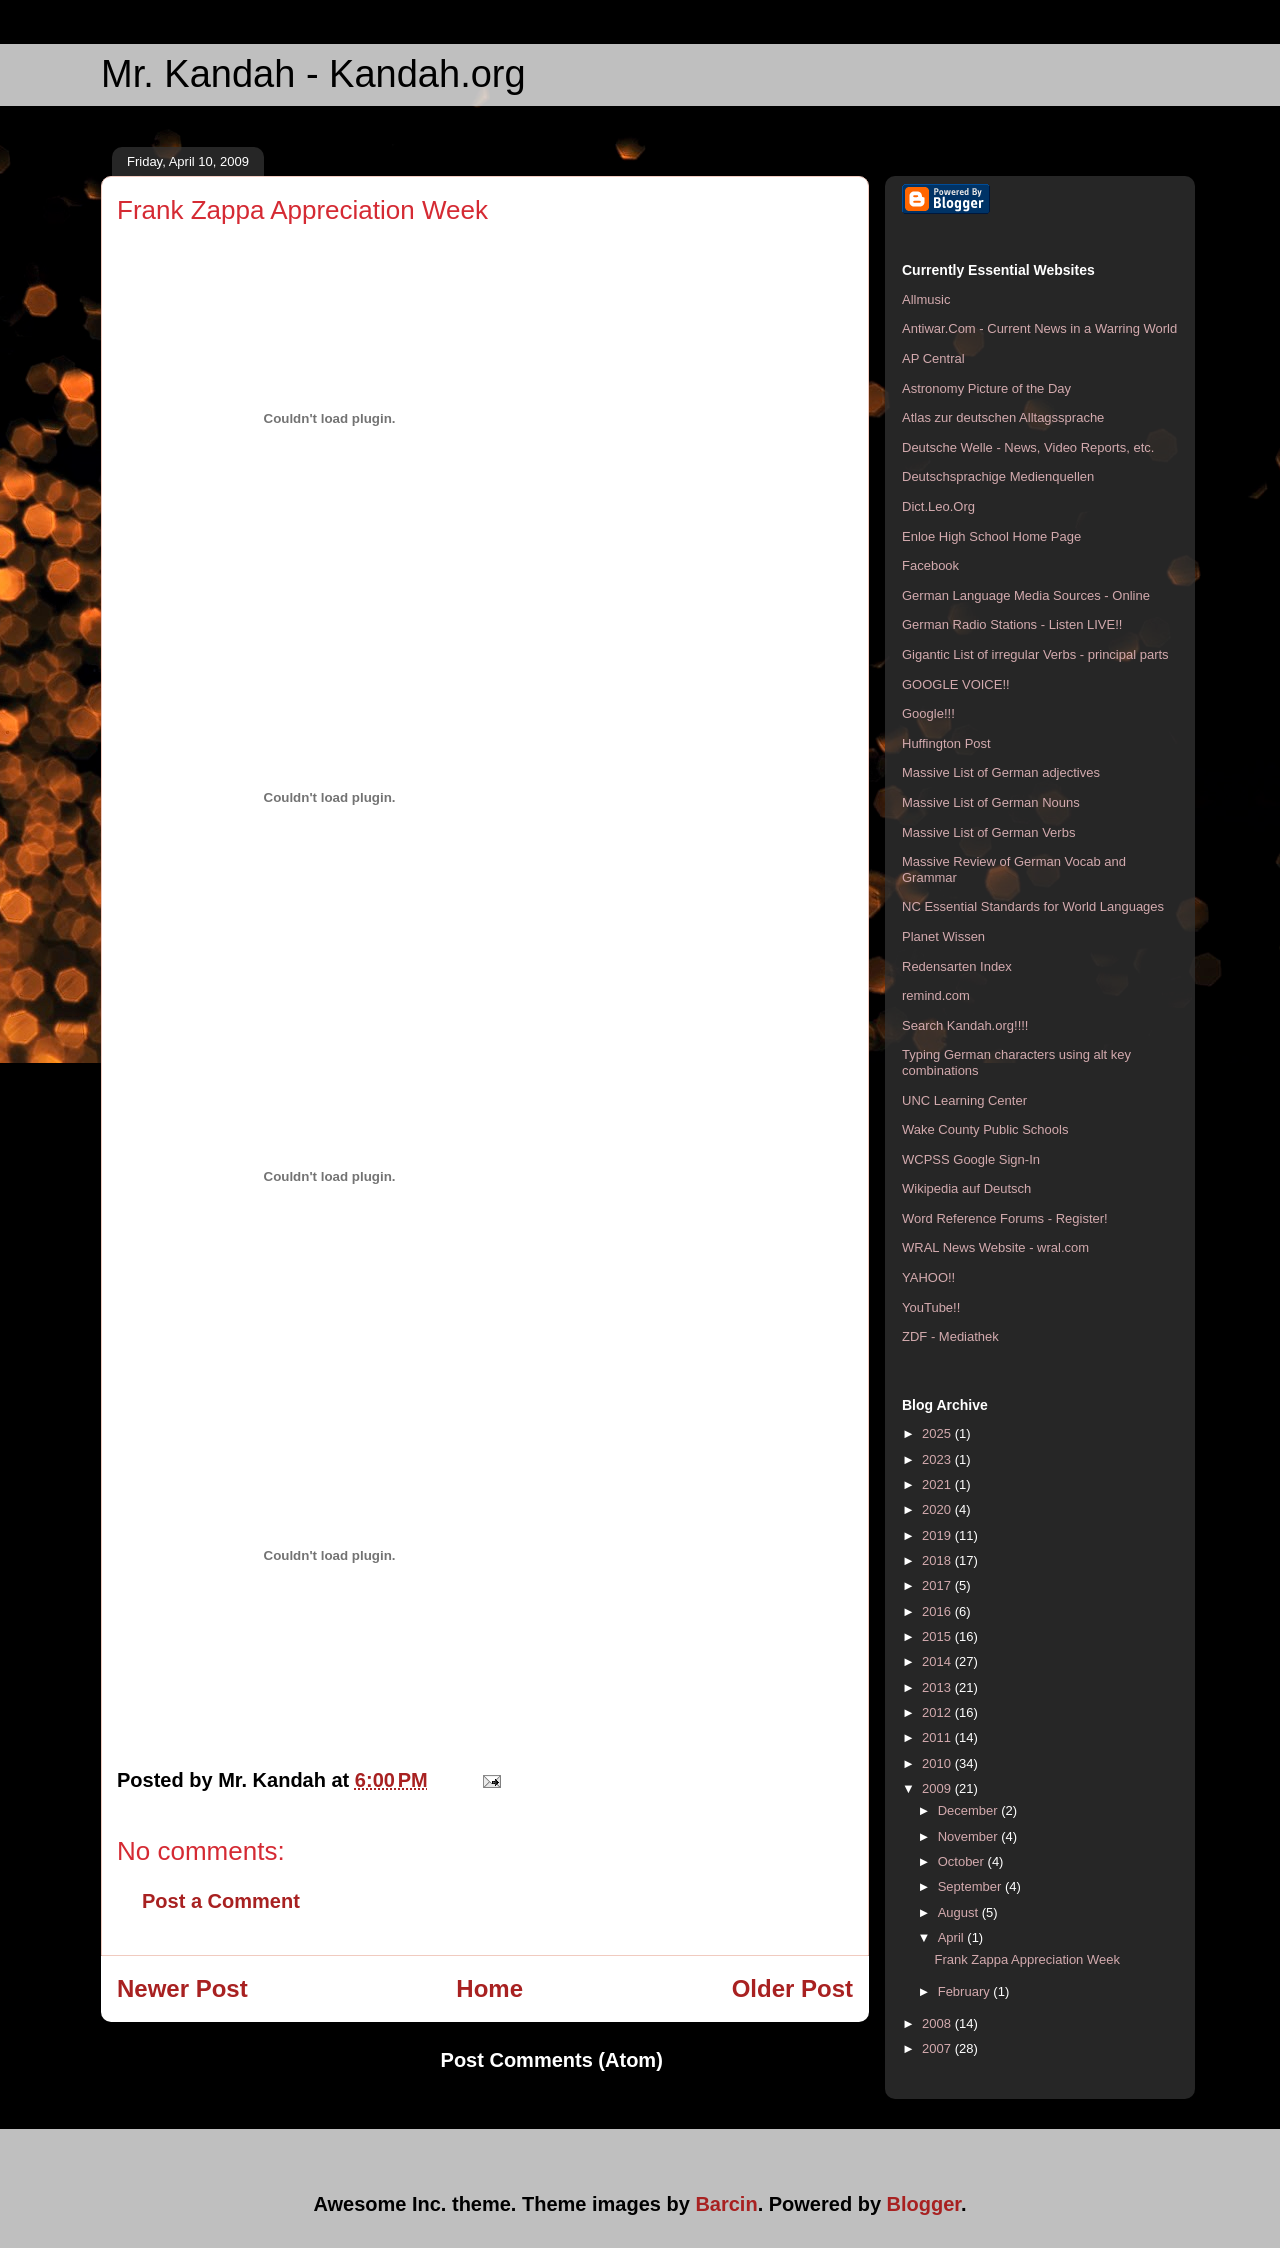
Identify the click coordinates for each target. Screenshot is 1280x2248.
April (953, 1937)
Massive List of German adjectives (1001, 772)
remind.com (936, 995)
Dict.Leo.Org (938, 506)
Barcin (726, 2204)
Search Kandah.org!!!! (965, 1025)
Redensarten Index (957, 966)
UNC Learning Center (964, 1100)
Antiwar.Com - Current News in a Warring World (1039, 328)
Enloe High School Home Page (991, 536)
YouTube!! (931, 1307)
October (963, 1861)
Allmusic (926, 299)
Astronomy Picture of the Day (986, 388)
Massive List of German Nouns (991, 802)
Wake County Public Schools (985, 1129)
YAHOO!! (928, 1277)
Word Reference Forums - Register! (1005, 1218)
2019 (938, 1535)
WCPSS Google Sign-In (971, 1159)
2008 (938, 2023)
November (970, 1836)
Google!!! (928, 713)
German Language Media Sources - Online (1026, 595)
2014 (938, 1661)
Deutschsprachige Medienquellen (998, 476)
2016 (938, 1611)
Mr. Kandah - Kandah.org (313, 74)
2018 (938, 1560)
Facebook (930, 565)
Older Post (792, 1988)
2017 (938, 1585)
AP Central (933, 358)
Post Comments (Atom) (552, 2060)
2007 (938, 2048)
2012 (938, 1712)
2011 (938, 1737)
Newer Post (182, 1988)
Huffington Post (946, 743)
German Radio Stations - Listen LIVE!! (1012, 624)
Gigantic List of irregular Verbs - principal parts (1035, 654)
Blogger (924, 2204)
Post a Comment (221, 1901)
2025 (938, 1433)
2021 (938, 1484)
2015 (938, 1636)
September (971, 1886)
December (970, 1810)
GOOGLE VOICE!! (956, 684)
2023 (938, 1459)
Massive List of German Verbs (988, 832)
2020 (938, 1509)
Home (489, 1988)
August (960, 1912)
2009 (938, 1788)
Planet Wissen (943, 936)
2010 (938, 1763)
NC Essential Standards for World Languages (1033, 906)
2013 (938, 1687)
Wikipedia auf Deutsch (966, 1188)
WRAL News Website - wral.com (995, 1247)
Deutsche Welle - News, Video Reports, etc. (1028, 447)
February (966, 1991)
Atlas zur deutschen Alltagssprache (1003, 417)
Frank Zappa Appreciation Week (1026, 1959)
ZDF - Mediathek (950, 1336)
